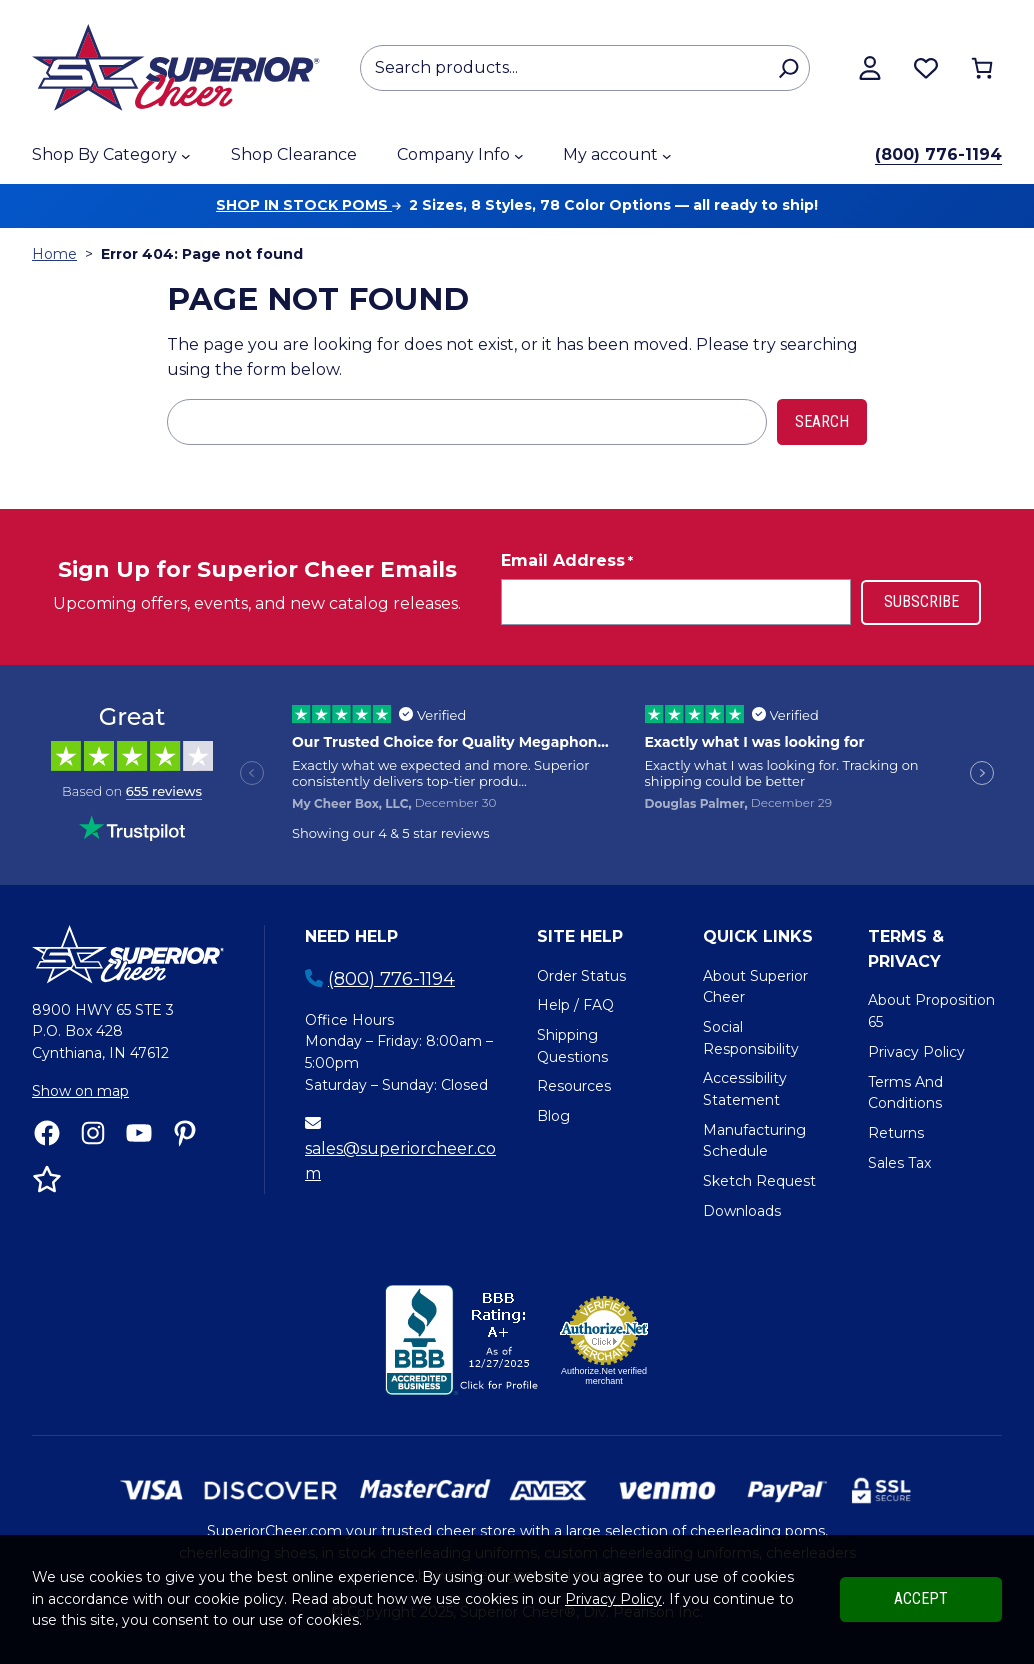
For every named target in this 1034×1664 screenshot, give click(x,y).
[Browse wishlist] (926, 68)
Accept (921, 1598)
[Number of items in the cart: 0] (982, 68)
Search (822, 421)
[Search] (788, 68)
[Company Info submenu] (519, 156)
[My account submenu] (667, 156)
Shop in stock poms (308, 205)
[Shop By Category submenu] (186, 156)
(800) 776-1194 (938, 154)
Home (54, 254)
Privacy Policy (613, 1599)
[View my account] (870, 68)
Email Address (567, 561)
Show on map (80, 1091)
